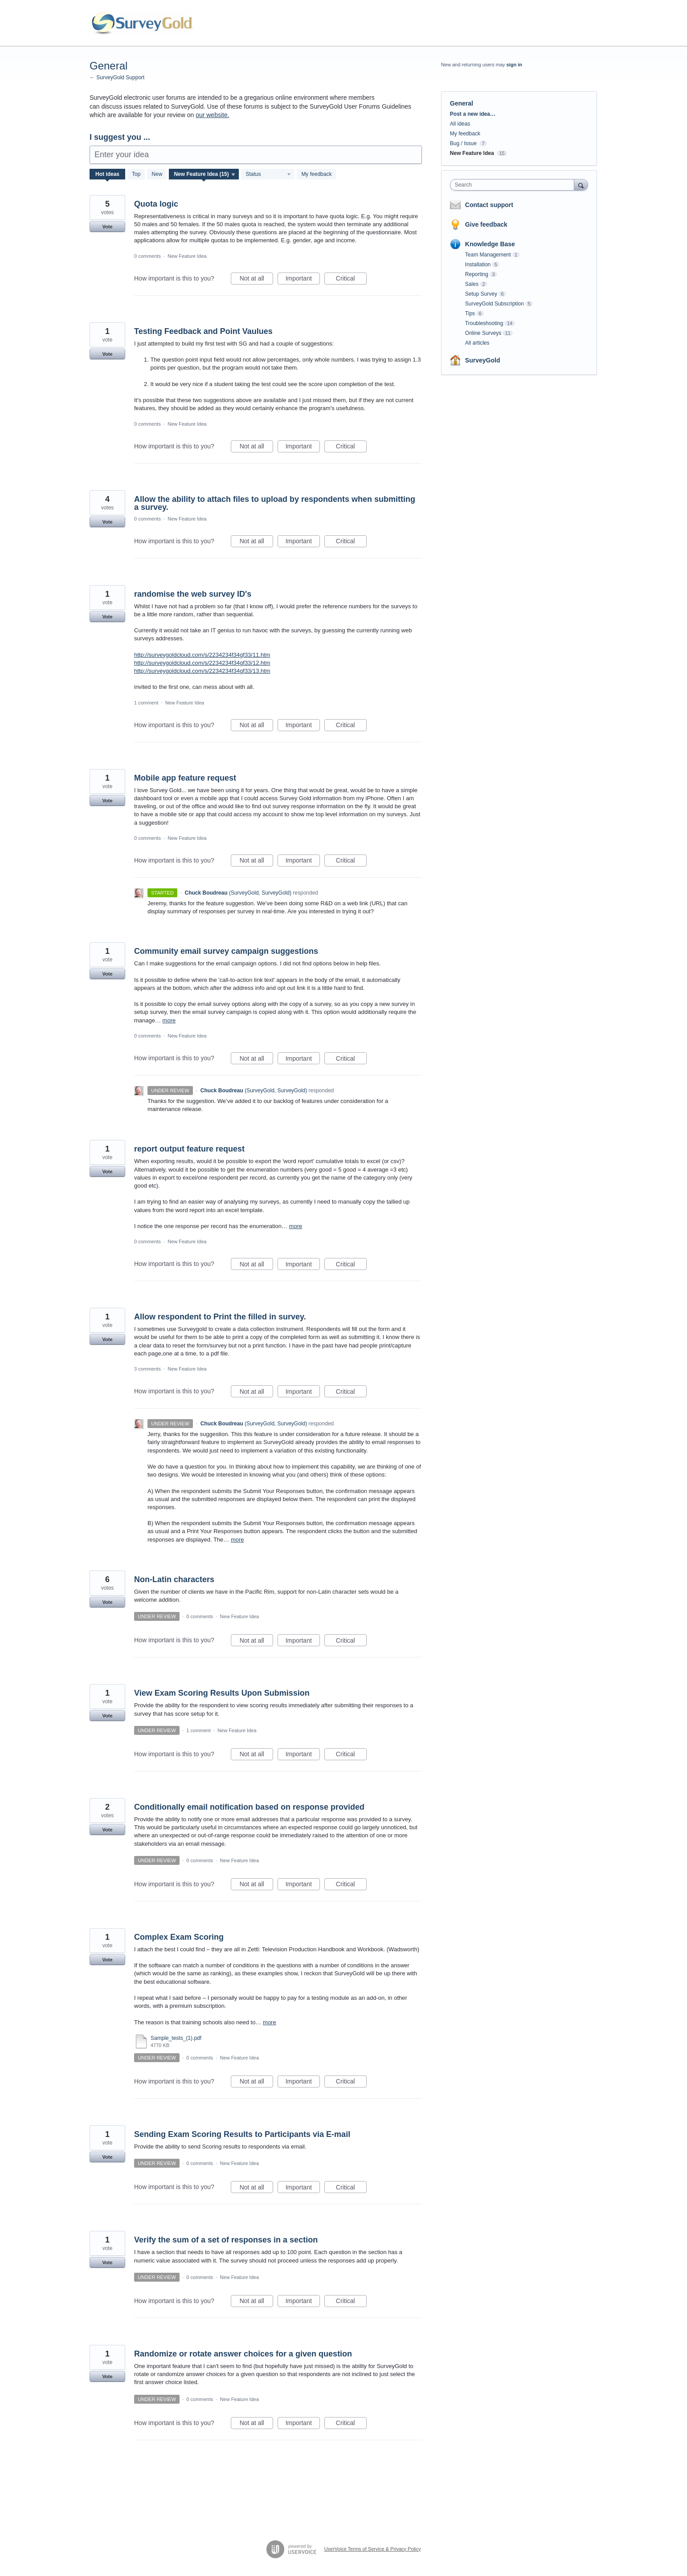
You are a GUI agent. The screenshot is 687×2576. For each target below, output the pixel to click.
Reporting (476, 274)
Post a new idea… (472, 114)
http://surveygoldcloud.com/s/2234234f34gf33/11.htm (202, 654)
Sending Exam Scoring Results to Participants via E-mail (242, 2134)
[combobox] (514, 185)
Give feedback (486, 224)
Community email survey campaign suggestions (226, 951)
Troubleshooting (484, 323)
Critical (351, 280)
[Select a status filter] (268, 174)
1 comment (146, 702)
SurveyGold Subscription (494, 304)
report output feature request (189, 1148)
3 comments (147, 1368)
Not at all (256, 280)
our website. (212, 114)
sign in (514, 64)
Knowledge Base (490, 244)
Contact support (489, 205)
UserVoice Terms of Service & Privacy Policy (372, 2549)
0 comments (147, 256)
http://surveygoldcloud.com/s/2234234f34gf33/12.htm (202, 662)
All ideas (460, 124)
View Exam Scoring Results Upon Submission (222, 1693)
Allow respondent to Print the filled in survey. (220, 1316)
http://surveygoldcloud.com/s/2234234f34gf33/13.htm (202, 670)
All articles (477, 343)
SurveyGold (482, 360)
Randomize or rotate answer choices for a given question (243, 2353)
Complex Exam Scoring (179, 1937)
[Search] (581, 184)
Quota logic (156, 203)
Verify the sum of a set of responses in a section (226, 2239)
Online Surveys (483, 333)
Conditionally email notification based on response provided (249, 1807)
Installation (478, 264)
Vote (107, 226)
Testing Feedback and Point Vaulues (203, 331)
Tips (470, 313)
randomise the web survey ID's (192, 594)
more (169, 1020)
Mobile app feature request (185, 777)
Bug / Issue (463, 143)
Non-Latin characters (174, 1579)
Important (303, 280)
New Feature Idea (187, 256)
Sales (471, 284)
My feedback (316, 174)
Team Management (488, 255)
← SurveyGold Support (117, 77)
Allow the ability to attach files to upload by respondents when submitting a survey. (274, 503)
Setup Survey (481, 294)
